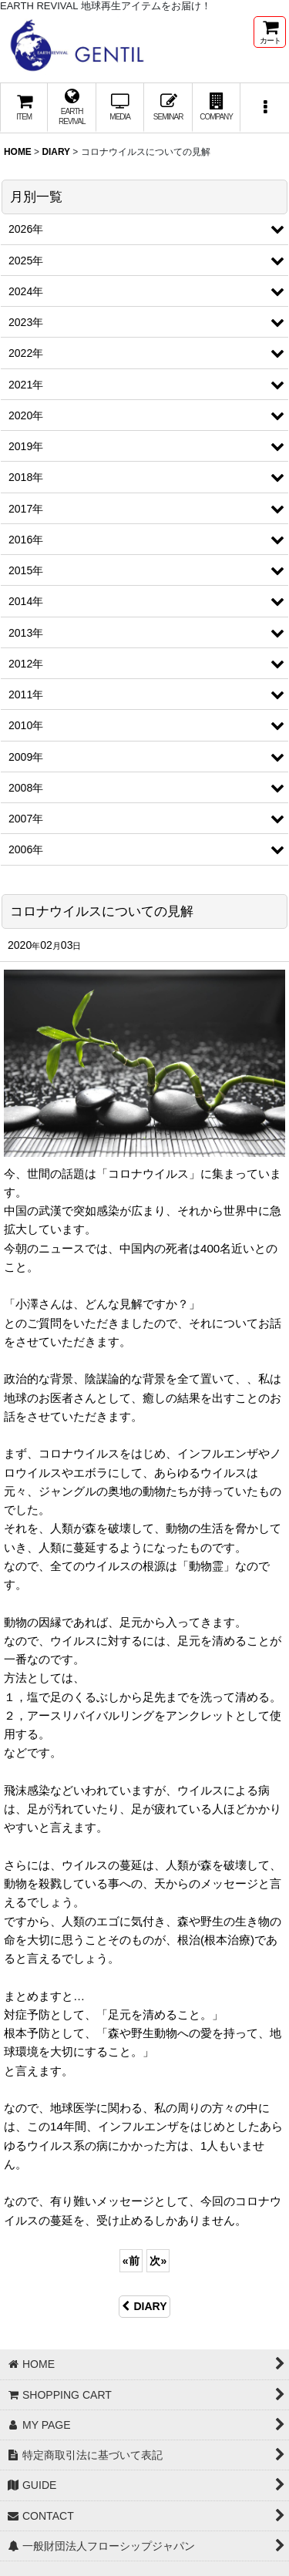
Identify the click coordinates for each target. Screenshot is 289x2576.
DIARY (144, 2306)
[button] (264, 108)
